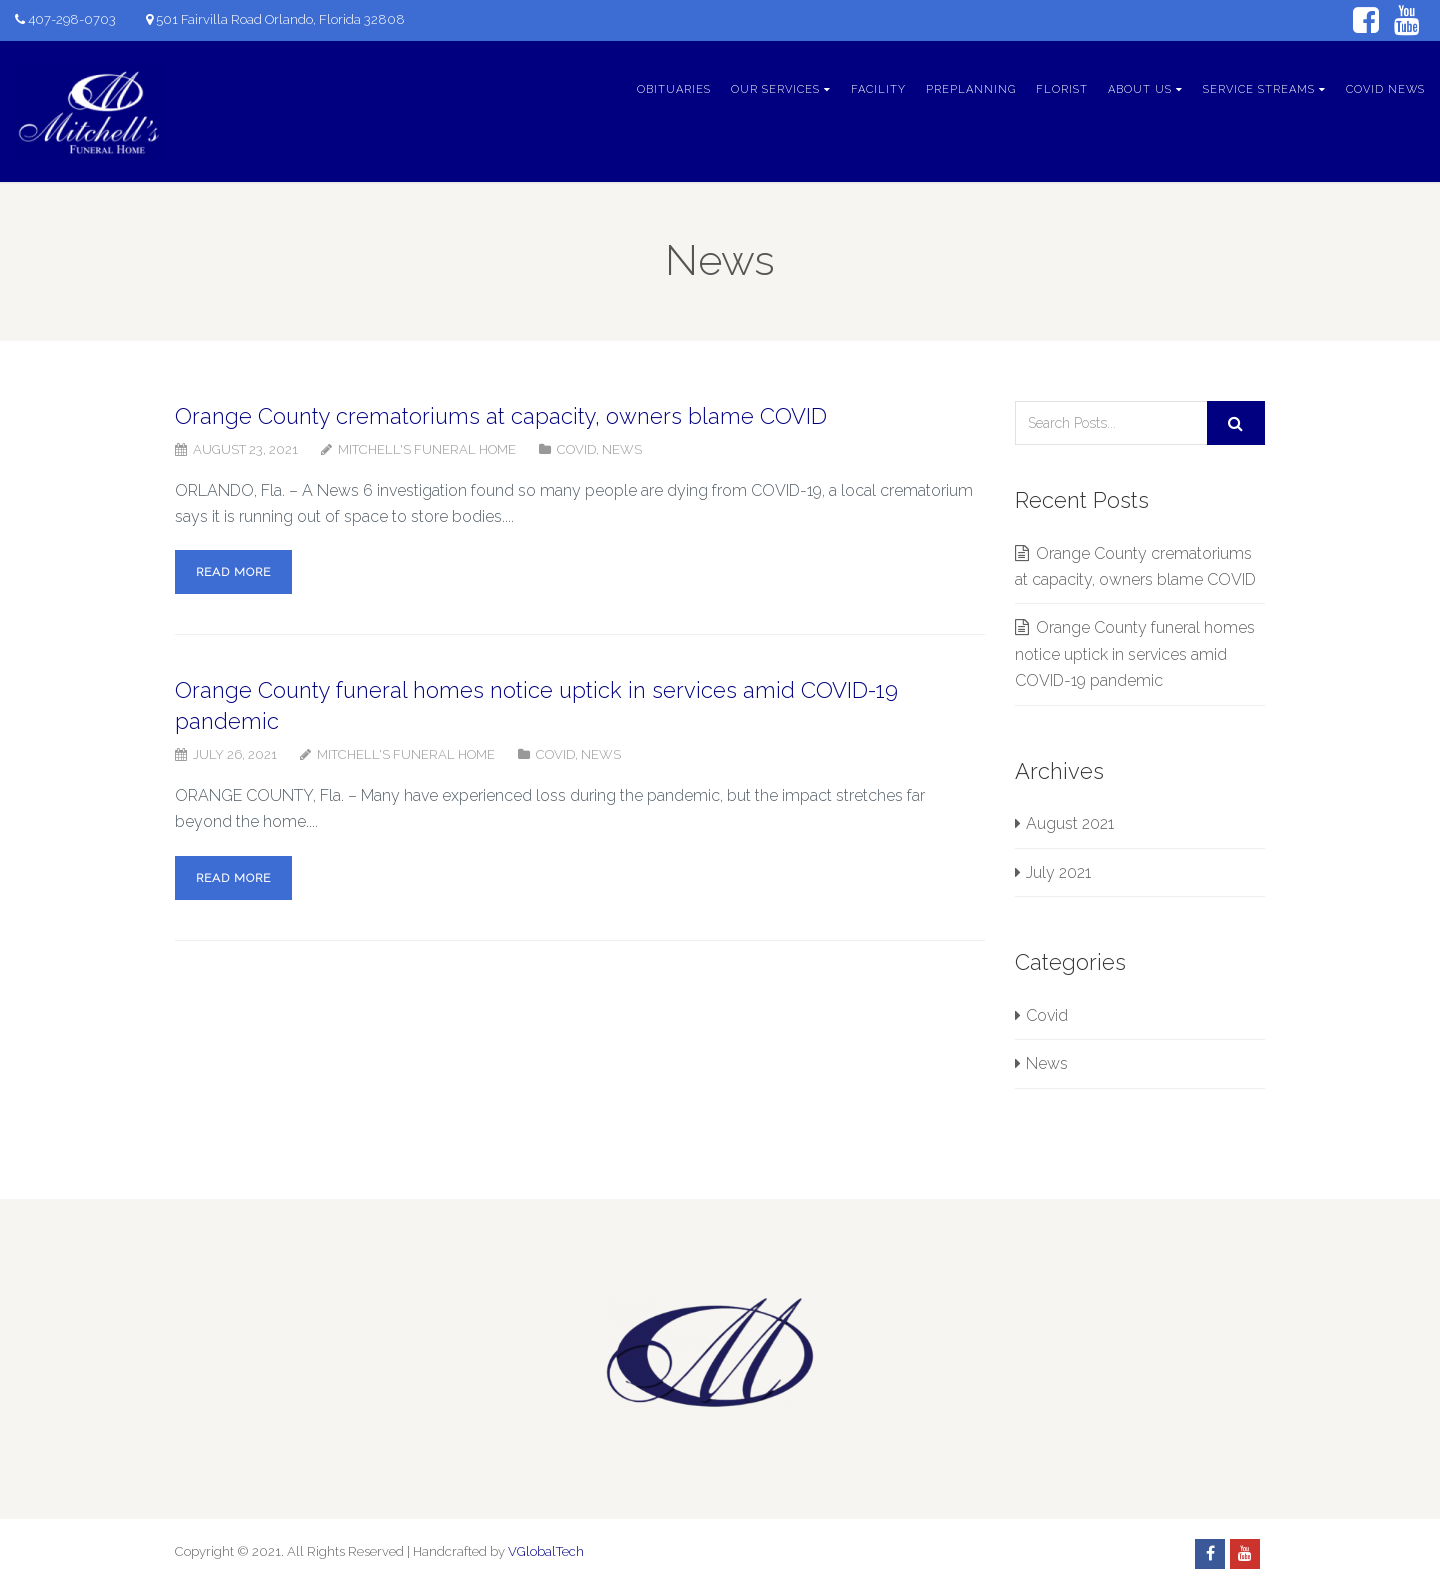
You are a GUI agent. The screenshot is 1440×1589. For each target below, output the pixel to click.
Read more (233, 572)
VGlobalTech (546, 1551)
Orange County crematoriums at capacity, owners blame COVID (501, 416)
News (622, 449)
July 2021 (1058, 872)
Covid (576, 449)
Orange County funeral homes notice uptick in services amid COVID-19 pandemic (1135, 654)
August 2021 (1070, 823)
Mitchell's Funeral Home (427, 449)
